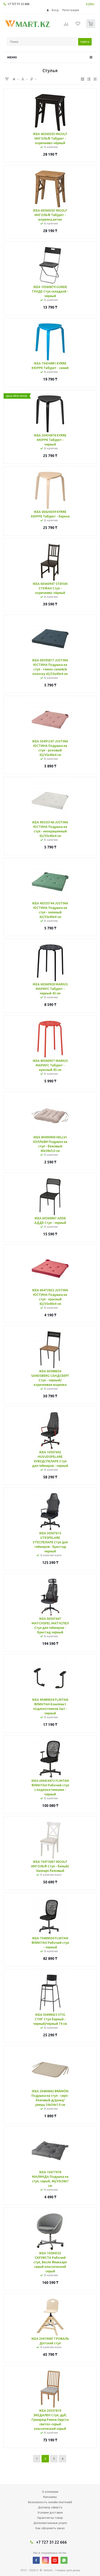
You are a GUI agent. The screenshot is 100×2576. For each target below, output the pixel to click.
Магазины (50, 2496)
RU (92, 4)
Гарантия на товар (50, 2517)
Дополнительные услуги (50, 2522)
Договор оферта (50, 2507)
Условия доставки (50, 2512)
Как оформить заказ (50, 2528)
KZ (88, 4)
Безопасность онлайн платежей (50, 2502)
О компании (50, 2491)
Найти (85, 41)
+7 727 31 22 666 (18, 3)
